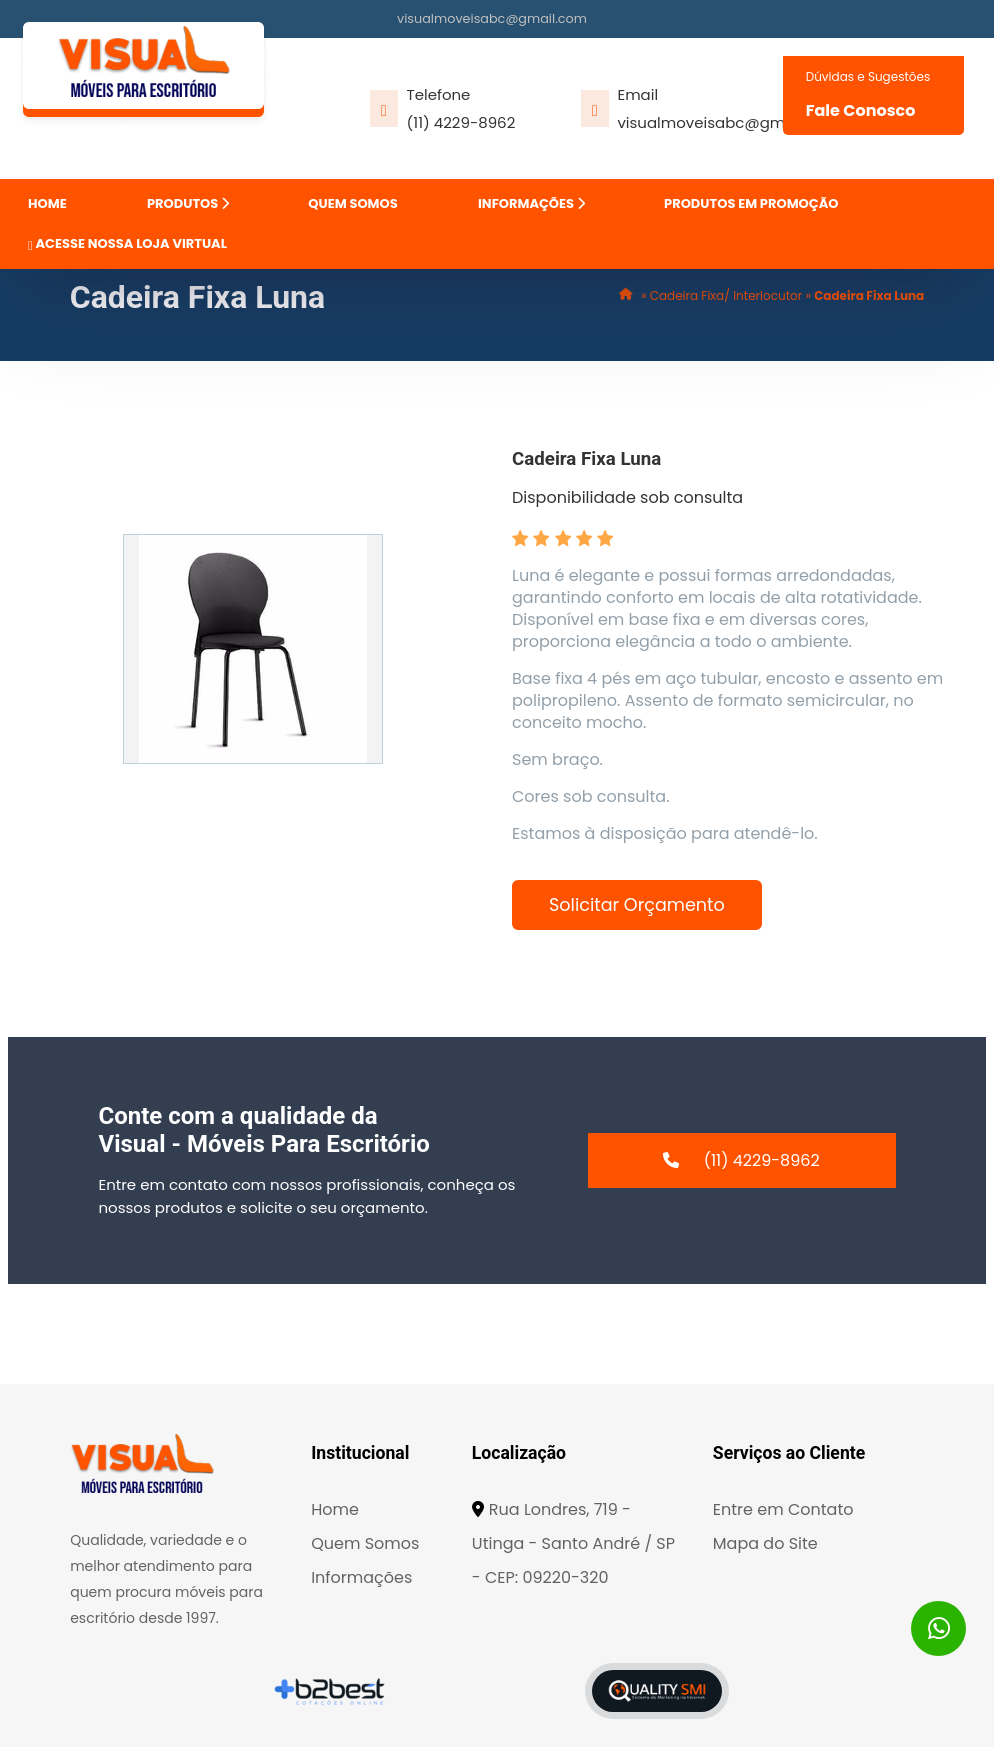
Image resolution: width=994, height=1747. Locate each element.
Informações (361, 1577)
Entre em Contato (783, 1509)
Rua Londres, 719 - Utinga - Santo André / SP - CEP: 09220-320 (573, 1543)
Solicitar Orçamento (637, 905)
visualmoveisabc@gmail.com (492, 18)
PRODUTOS (188, 203)
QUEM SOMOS (353, 203)
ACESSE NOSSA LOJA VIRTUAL (127, 243)
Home (335, 1509)
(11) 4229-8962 (461, 122)
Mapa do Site (765, 1543)
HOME (47, 203)
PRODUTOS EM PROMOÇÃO (751, 203)
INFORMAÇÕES (531, 203)
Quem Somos (365, 1543)
